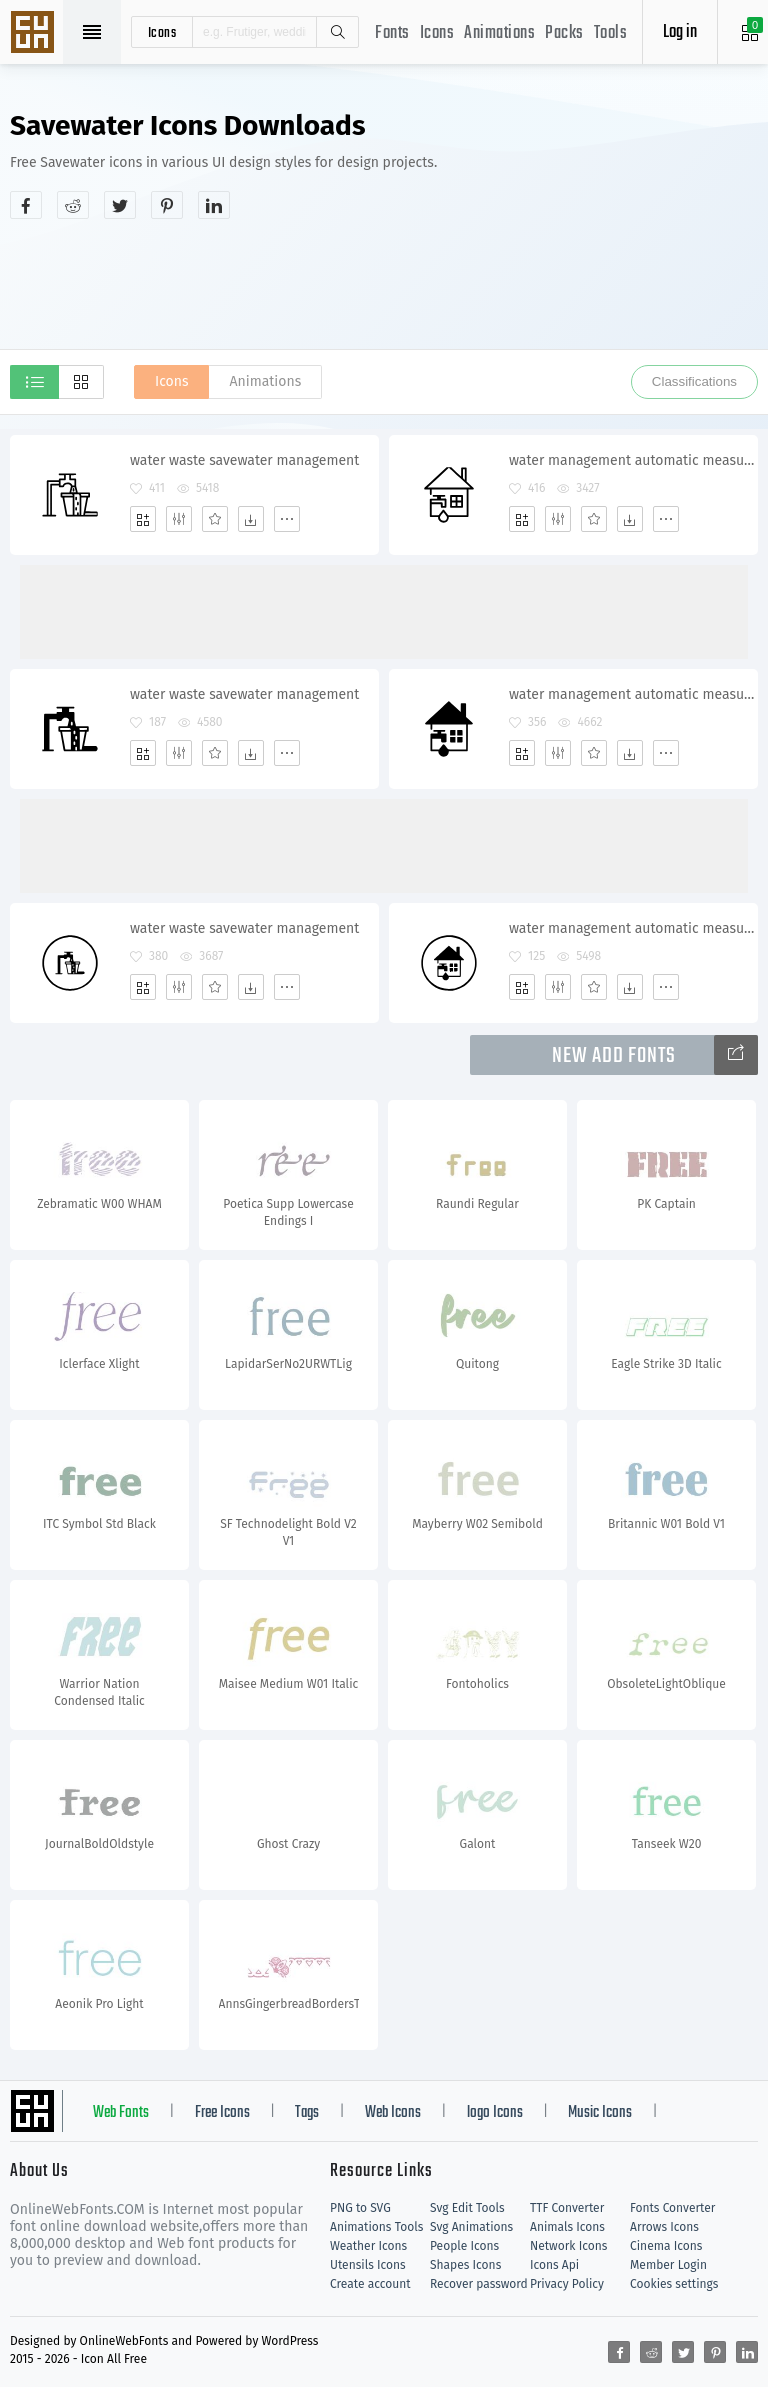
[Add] (143, 519)
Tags (307, 2113)
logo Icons (495, 2113)
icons (162, 32)
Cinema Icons (666, 2246)
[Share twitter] (120, 205)
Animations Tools (376, 2227)
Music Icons (600, 2113)
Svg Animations (471, 2227)
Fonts (392, 33)
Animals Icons (567, 2227)
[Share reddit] (73, 205)
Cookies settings (674, 2284)
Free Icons (222, 2113)
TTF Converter (567, 2208)
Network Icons (568, 2246)
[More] (287, 519)
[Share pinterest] (167, 205)
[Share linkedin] (214, 205)
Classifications (694, 381)
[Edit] (179, 519)
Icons (437, 33)
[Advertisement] (384, 284)
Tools (611, 33)
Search (337, 32)
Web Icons (393, 2113)
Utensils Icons (368, 2265)
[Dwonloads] (251, 519)
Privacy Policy (567, 2284)
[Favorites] (215, 519)
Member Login (668, 2265)
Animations (499, 33)
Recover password (479, 2284)
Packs (564, 33)
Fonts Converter (672, 2208)
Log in (680, 32)
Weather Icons (368, 2246)
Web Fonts (121, 2113)
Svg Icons (35, 34)
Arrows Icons (664, 2227)
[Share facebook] (26, 205)
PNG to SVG (360, 2208)
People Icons (464, 2246)
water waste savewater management (244, 460)
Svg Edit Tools (467, 2208)
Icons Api (554, 2265)
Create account (370, 2284)
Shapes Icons (465, 2265)
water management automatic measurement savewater (633, 460)
